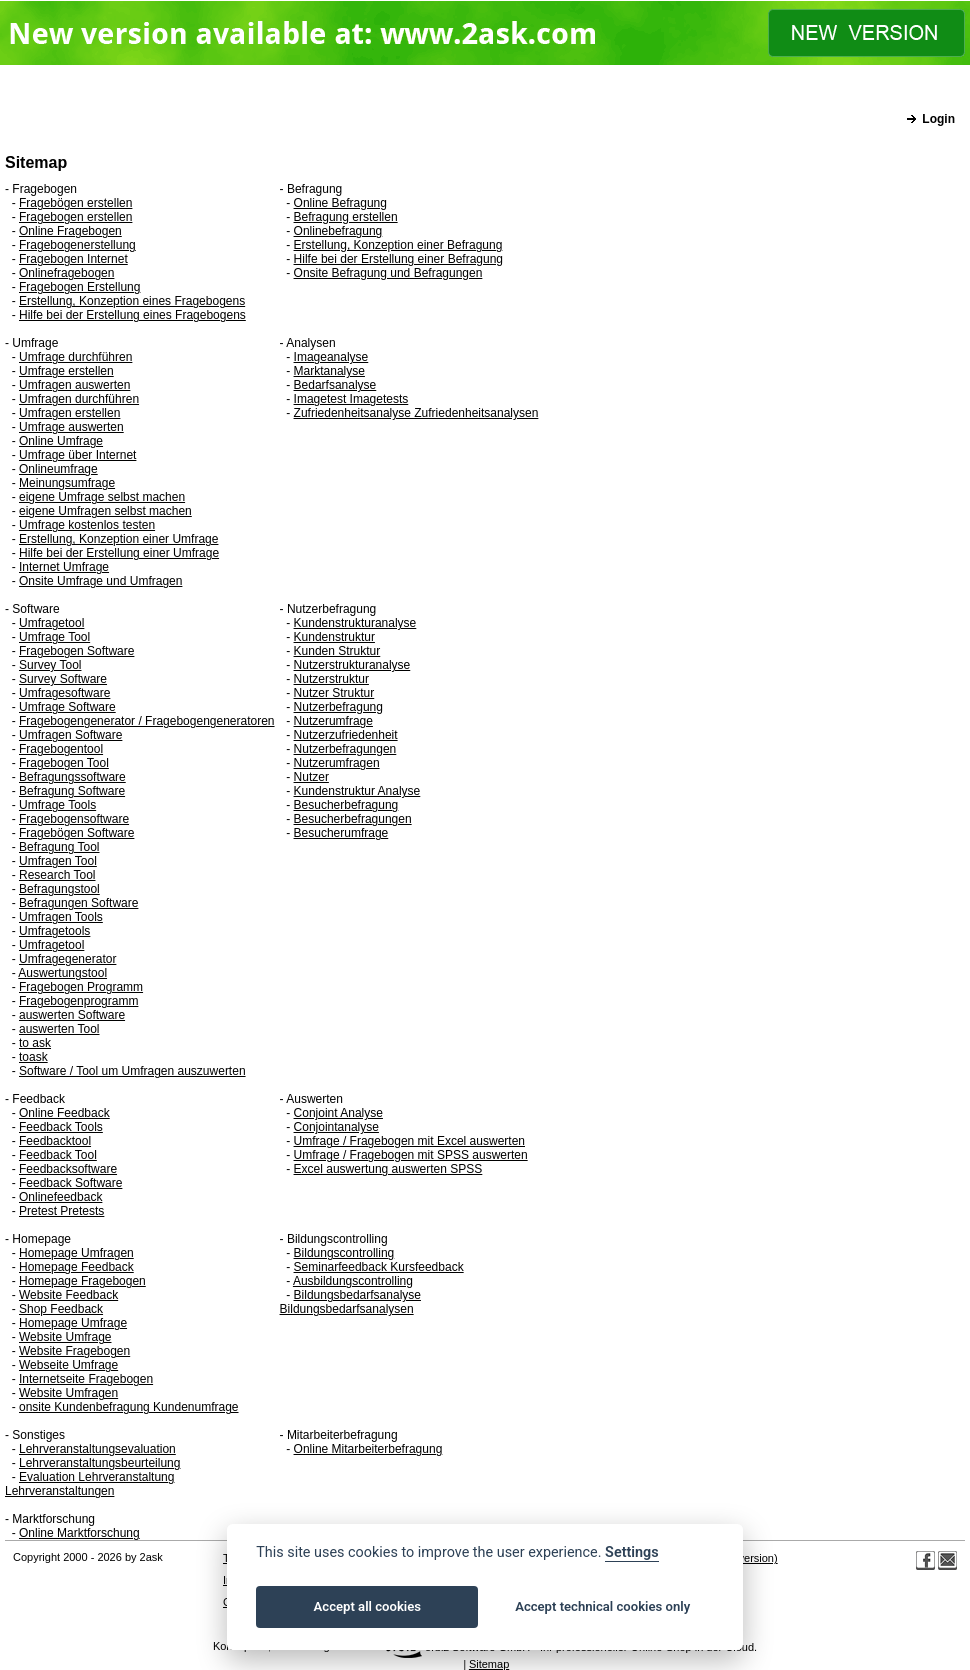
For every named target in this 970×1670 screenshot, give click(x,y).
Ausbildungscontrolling (353, 1281)
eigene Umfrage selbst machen (102, 497)
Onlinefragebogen (66, 273)
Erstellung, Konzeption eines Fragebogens (132, 301)
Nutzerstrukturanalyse (352, 665)
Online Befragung (340, 203)
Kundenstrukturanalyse (355, 623)
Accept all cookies (367, 1606)
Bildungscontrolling (344, 1253)
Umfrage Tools (57, 805)
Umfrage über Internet (77, 455)
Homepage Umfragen (76, 1253)
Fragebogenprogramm (78, 1001)
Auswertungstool (62, 973)
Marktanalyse (329, 371)
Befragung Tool (59, 847)
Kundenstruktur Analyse (357, 791)
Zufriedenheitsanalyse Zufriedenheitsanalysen (416, 413)
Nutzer (311, 777)
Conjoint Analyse (338, 1113)
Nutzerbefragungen (345, 749)
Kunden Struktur (337, 651)
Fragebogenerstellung (77, 245)
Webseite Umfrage (68, 1365)
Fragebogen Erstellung (79, 287)
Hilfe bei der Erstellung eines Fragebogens (132, 315)
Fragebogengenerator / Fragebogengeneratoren (147, 721)
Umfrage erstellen (66, 371)
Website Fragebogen (74, 1351)
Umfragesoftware (64, 693)
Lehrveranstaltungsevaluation (97, 1449)
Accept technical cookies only (602, 1606)
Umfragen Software (70, 735)
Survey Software (63, 679)
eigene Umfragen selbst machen (105, 511)
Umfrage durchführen (75, 357)
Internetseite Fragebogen (86, 1379)
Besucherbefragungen (353, 819)
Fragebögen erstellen (75, 203)
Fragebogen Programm (81, 987)
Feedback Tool (58, 1155)
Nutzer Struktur (334, 693)
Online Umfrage (61, 441)
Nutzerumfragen (337, 763)
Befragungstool (59, 889)
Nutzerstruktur (331, 679)
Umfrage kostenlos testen (87, 525)
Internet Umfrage (64, 567)
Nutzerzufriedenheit (346, 735)
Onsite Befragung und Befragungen (388, 273)
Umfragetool (51, 623)
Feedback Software (70, 1183)
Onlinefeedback (60, 1197)
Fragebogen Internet (73, 259)
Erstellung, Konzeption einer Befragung (398, 245)
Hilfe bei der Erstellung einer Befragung (398, 259)
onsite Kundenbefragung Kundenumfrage (129, 1407)
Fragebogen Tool (64, 763)
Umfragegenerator (67, 959)
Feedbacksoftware (68, 1169)
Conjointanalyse (336, 1127)
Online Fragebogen (70, 231)
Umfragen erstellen (69, 413)
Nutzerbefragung (338, 707)
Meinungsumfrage (67, 483)
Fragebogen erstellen (75, 217)
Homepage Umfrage (73, 1323)
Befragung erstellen (346, 217)
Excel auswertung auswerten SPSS (388, 1169)
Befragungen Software (78, 903)
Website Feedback (68, 1295)
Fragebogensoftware (74, 819)
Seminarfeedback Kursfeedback (379, 1267)
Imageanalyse (331, 357)
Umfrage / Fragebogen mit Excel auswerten (409, 1141)
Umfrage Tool (54, 637)
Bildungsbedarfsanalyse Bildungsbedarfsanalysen (350, 1302)
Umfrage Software (67, 707)
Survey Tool (50, 665)
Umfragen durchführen (79, 399)
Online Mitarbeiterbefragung (368, 1449)
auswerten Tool (59, 1029)
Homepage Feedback (76, 1267)
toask (33, 1057)
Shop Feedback (61, 1309)
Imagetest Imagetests (351, 399)
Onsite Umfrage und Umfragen (100, 581)
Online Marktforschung (79, 1533)
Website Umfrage (65, 1337)
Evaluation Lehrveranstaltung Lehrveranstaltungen (89, 1484)
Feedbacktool (55, 1141)
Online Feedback (64, 1113)
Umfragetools (54, 931)
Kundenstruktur (334, 637)
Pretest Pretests (61, 1211)
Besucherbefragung (346, 805)
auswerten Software (72, 1015)
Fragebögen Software (76, 833)
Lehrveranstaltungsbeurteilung (99, 1463)
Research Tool (57, 875)
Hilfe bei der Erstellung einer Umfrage (119, 553)
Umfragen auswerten (74, 385)
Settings (632, 1552)
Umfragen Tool (58, 861)
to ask (35, 1043)
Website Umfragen (68, 1393)
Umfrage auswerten (71, 427)
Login (938, 119)
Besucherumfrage (341, 833)
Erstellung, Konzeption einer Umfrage (118, 539)
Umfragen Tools (61, 917)
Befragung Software (72, 791)
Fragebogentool (61, 749)
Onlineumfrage (58, 469)
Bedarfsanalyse (335, 385)
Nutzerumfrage (333, 721)
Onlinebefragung (338, 231)
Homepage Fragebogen (82, 1281)
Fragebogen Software (76, 651)
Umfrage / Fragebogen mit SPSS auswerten (411, 1155)
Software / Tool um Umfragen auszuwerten (132, 1071)
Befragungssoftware (72, 777)
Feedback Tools (61, 1127)
